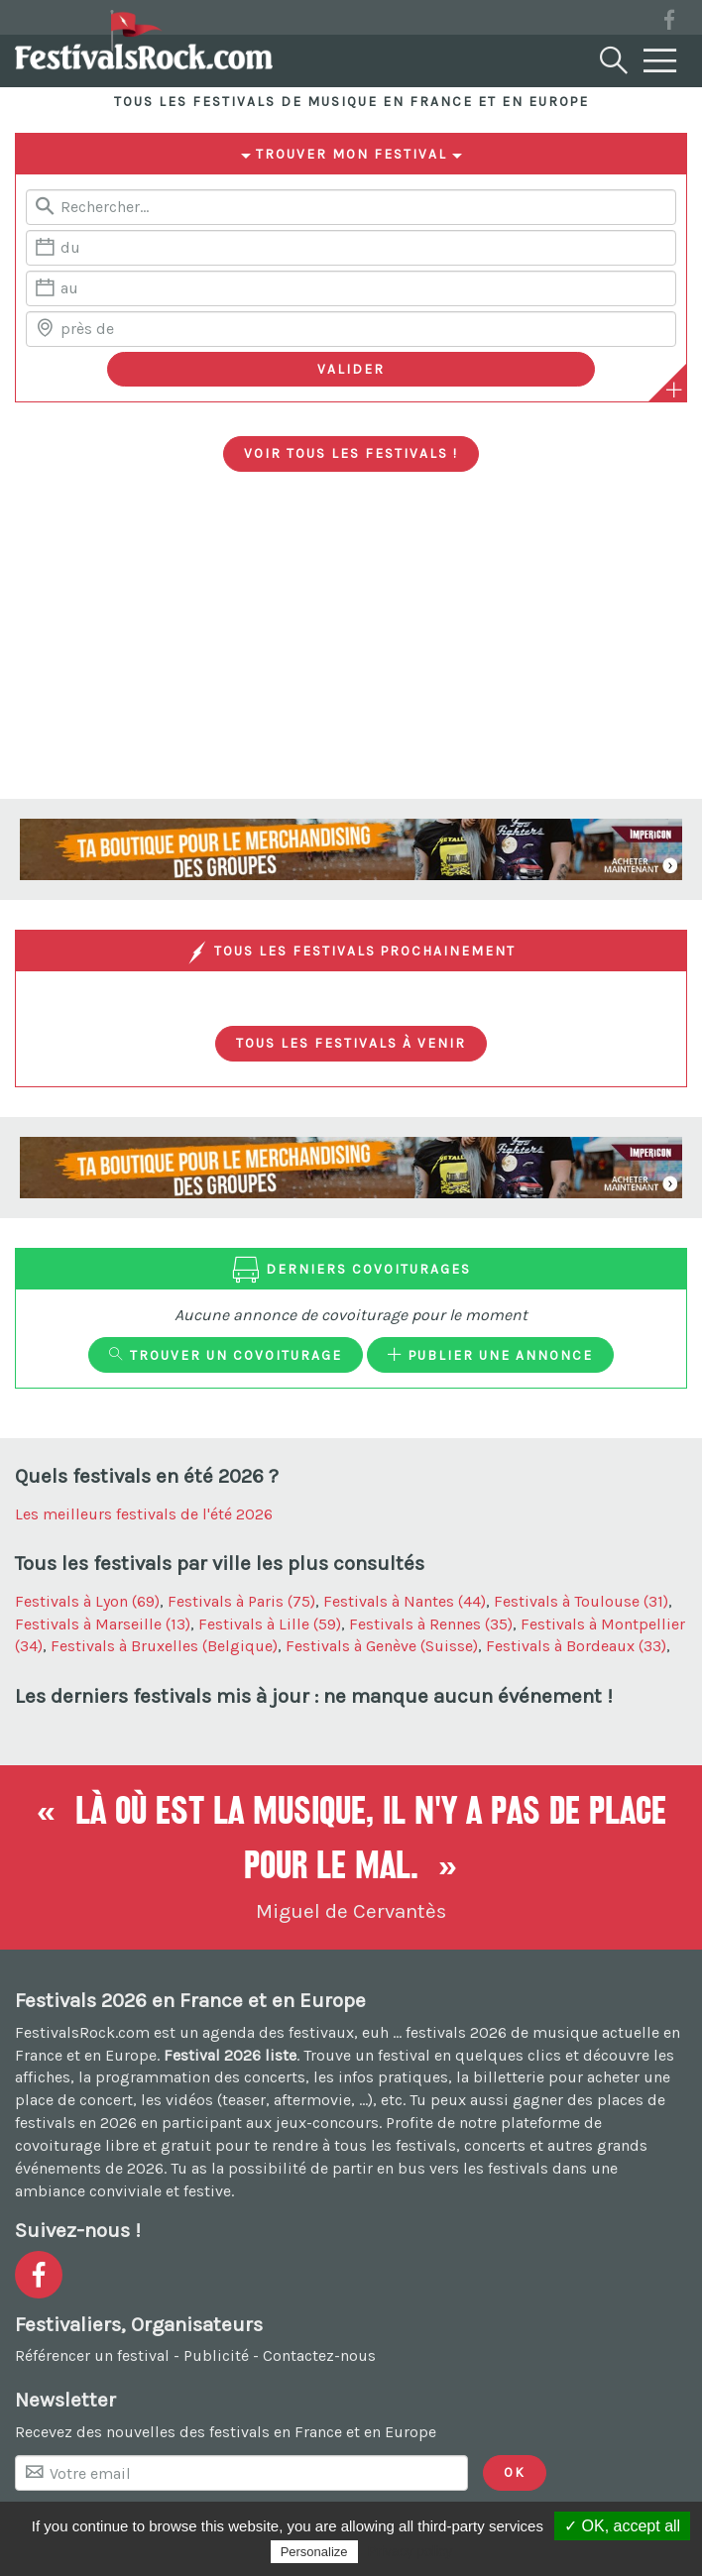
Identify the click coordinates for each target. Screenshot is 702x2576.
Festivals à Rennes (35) (431, 1624)
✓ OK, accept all (622, 2526)
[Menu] (660, 61)
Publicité (216, 2355)
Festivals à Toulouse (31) (581, 1601)
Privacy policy (410, 2551)
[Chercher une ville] (351, 329)
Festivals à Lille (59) (269, 1624)
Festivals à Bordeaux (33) (576, 1645)
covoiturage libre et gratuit (113, 2145)
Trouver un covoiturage (225, 1355)
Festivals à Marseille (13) (102, 1624)
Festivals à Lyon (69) (87, 1601)
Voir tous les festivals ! (351, 453)
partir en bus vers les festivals (440, 2168)
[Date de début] (351, 248)
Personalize (314, 2551)
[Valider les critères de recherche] (351, 370)
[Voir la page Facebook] (669, 23)
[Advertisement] (351, 650)
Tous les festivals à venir (351, 1043)
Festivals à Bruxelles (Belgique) (164, 1645)
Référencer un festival (92, 2355)
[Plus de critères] (674, 389)
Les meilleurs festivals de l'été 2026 (144, 1514)
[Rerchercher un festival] (351, 207)
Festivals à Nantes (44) (404, 1601)
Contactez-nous (319, 2355)
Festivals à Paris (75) (241, 1601)
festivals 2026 (456, 2032)
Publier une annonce (490, 1355)
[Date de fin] (351, 288)
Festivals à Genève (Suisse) (382, 1645)
